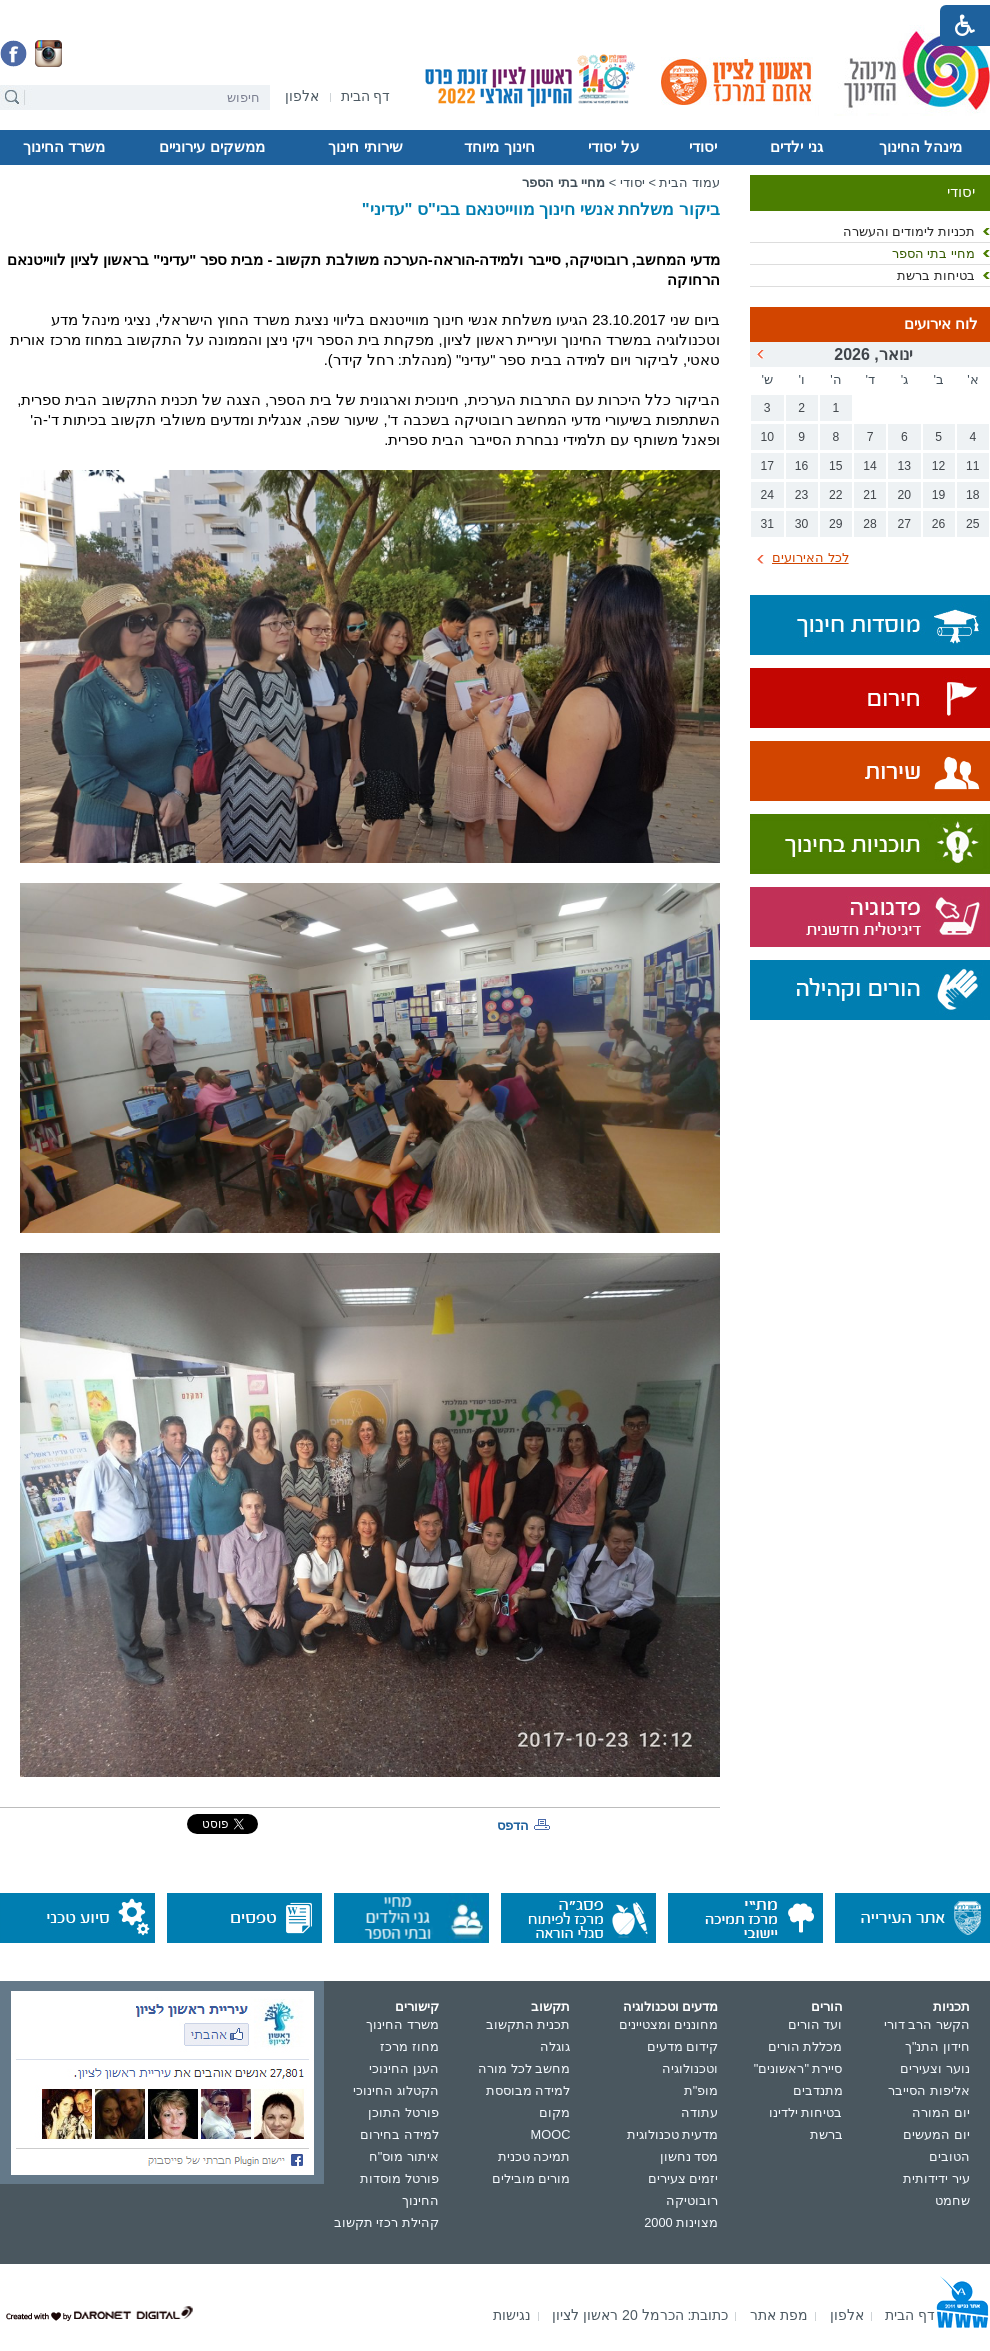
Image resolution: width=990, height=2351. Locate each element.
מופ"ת (701, 2090)
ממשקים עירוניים (211, 147)
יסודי (703, 147)
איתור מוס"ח (404, 2156)
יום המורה (941, 2112)
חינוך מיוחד (499, 147)
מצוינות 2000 (681, 2222)
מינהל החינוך (920, 147)
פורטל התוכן (403, 2112)
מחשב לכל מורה (524, 2068)
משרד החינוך (64, 147)
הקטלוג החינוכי (396, 2090)
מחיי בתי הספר (933, 253)
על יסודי (613, 147)
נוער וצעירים (935, 2068)
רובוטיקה (692, 2200)
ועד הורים (815, 2024)
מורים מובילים (531, 2178)
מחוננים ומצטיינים (669, 2024)
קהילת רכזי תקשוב (386, 2222)
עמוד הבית (689, 182)
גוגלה (555, 2046)
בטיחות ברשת (936, 275)
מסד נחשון (689, 2156)
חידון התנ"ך (937, 2046)
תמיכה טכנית (534, 2156)
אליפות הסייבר (929, 2090)
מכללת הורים (805, 2046)
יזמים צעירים (683, 2178)
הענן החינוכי (404, 2068)
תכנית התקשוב (528, 2024)
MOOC (551, 2134)
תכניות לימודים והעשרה (909, 231)
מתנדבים (818, 2090)
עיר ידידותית (936, 2178)
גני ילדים (796, 147)
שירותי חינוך (365, 147)
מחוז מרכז (409, 2046)
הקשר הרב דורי (927, 2024)
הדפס (513, 1825)
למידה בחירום (399, 2134)
